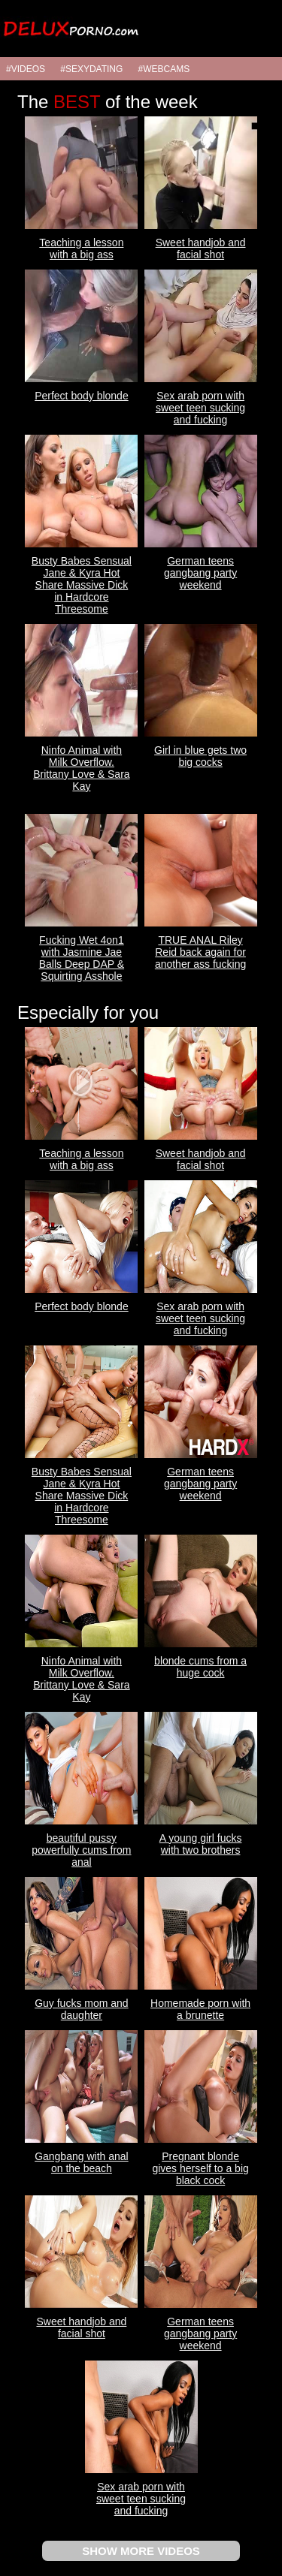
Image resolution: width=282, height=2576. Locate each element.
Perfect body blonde (82, 396)
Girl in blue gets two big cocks (200, 756)
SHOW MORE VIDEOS (141, 2550)
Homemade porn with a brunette (200, 2009)
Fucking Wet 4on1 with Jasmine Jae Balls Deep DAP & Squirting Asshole (81, 958)
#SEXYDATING (91, 69)
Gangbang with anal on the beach (82, 2162)
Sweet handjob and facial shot (201, 249)
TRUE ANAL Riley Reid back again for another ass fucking (200, 952)
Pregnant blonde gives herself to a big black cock (200, 2168)
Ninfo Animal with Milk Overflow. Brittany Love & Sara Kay (81, 768)
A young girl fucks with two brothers (200, 1844)
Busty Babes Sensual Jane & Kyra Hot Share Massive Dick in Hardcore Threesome (82, 585)
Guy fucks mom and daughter (82, 2009)
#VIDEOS (25, 69)
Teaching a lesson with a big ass (81, 249)
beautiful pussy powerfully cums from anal (81, 1850)
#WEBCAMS (164, 69)
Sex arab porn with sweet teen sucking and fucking (200, 408)
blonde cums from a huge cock (200, 1667)
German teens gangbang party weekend (200, 573)
